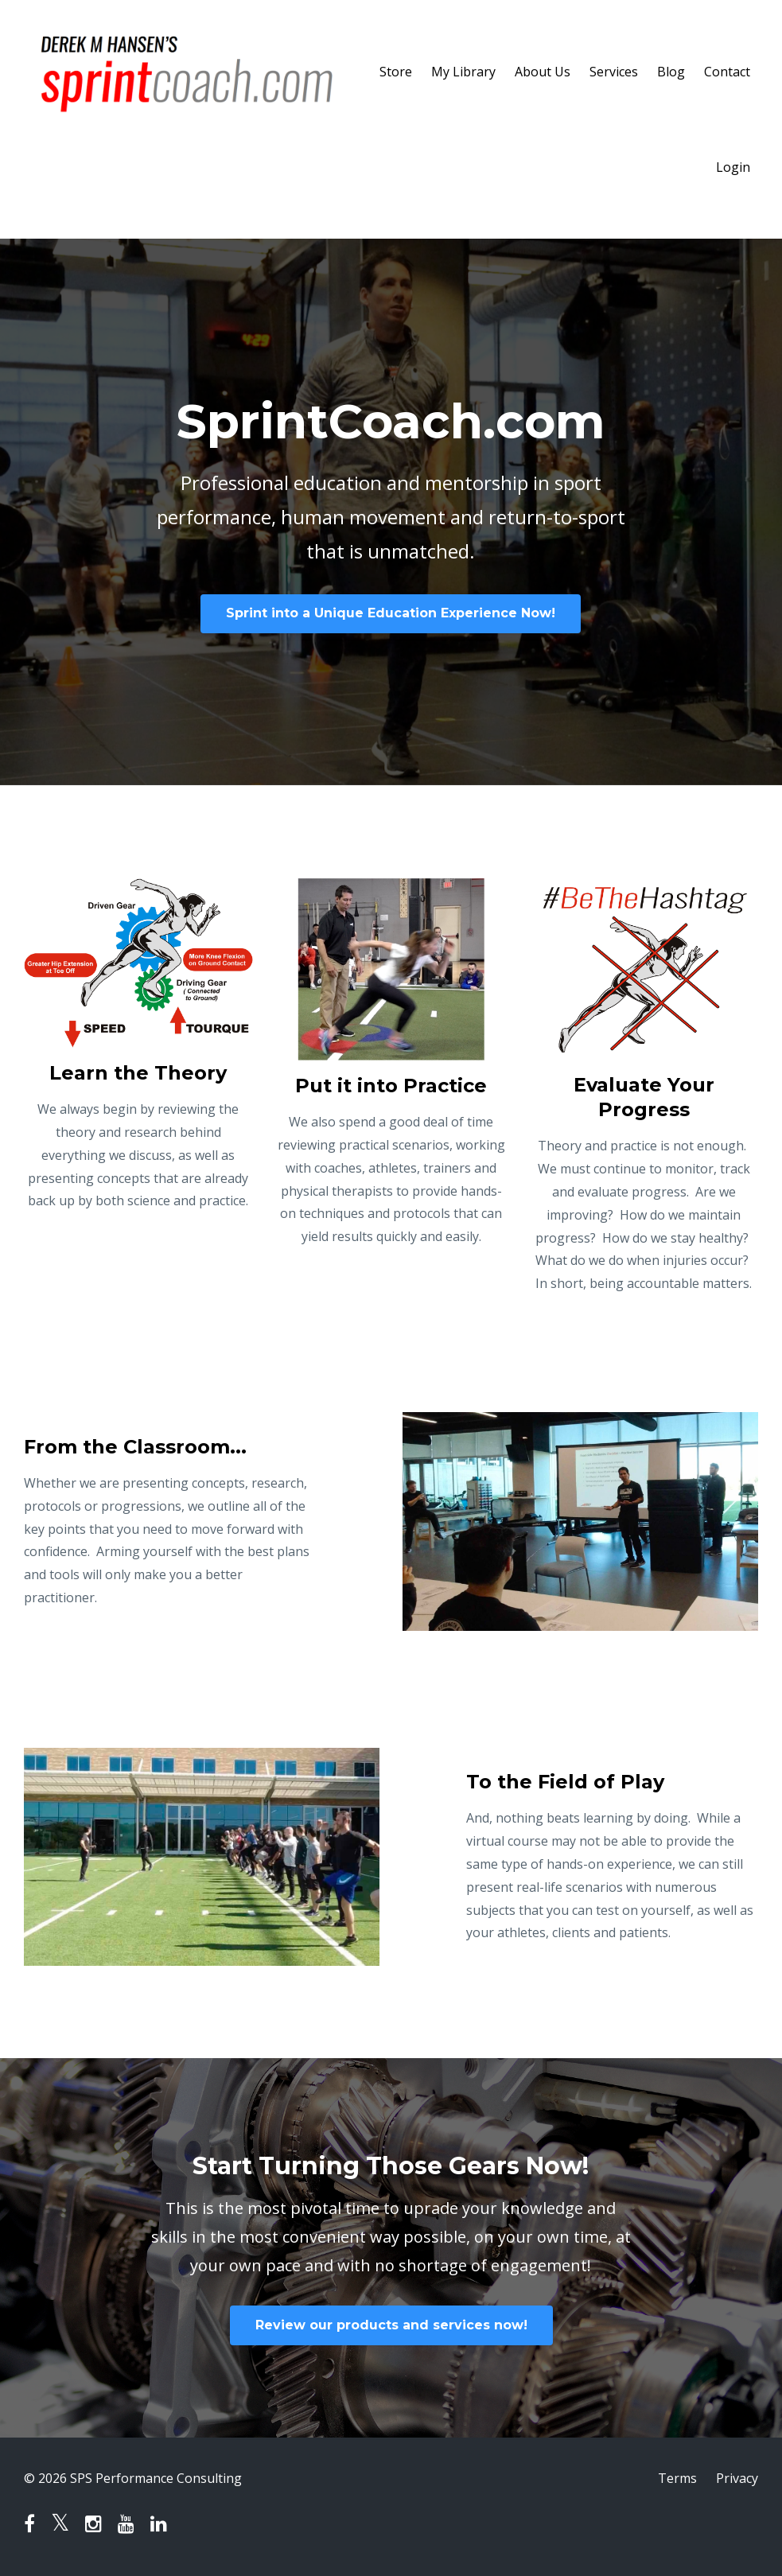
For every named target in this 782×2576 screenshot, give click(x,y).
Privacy (737, 2478)
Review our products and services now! (391, 2325)
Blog (671, 71)
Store (395, 71)
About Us (542, 71)
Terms (677, 2478)
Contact (727, 71)
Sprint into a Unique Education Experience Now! (390, 613)
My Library (463, 71)
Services (613, 71)
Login (733, 167)
